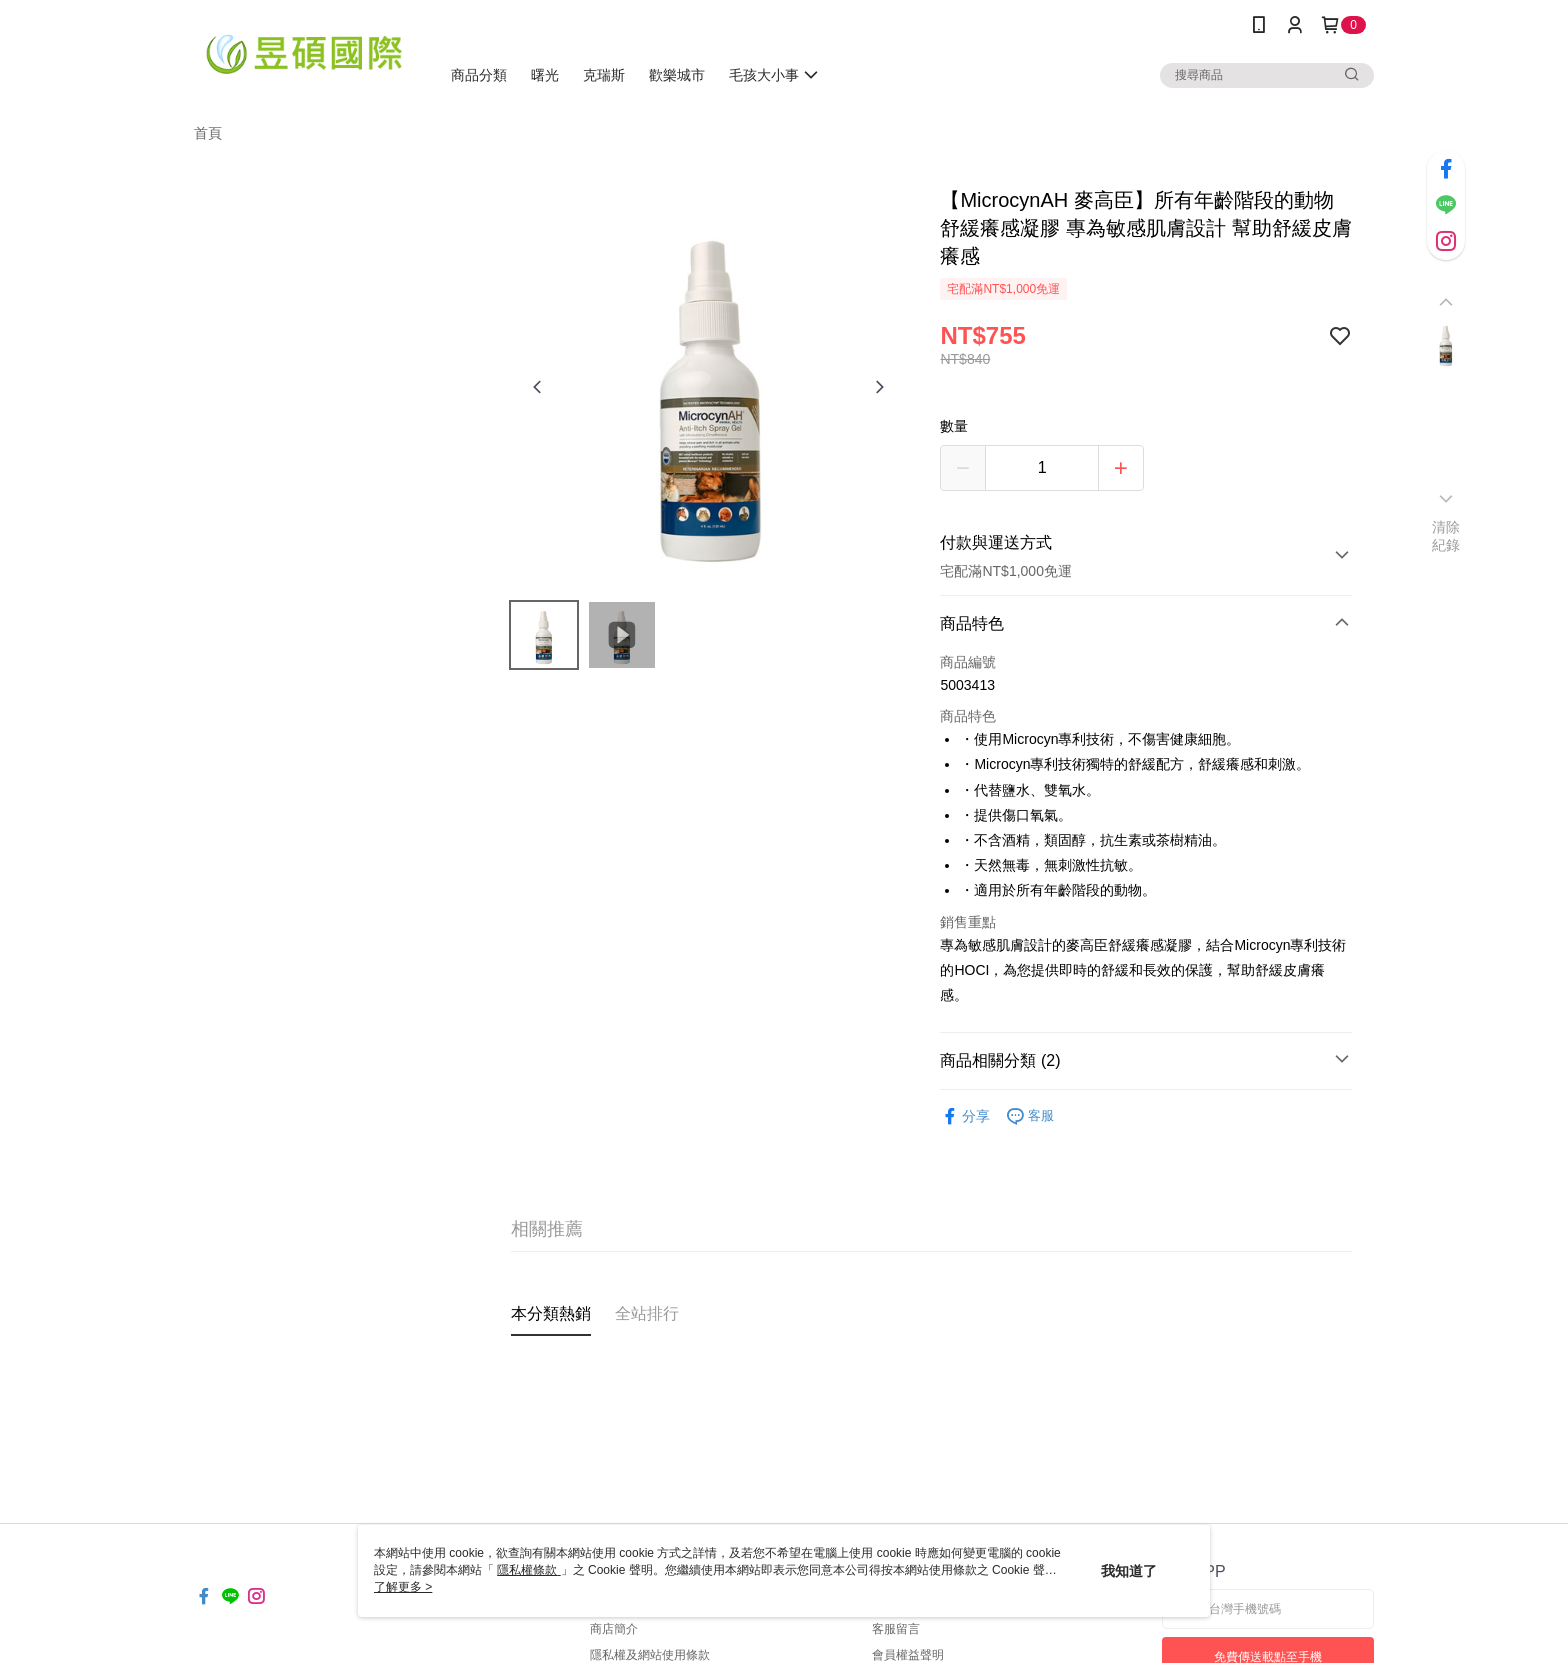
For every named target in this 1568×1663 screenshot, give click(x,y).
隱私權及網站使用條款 (650, 1655)
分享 (965, 1116)
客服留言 (896, 1629)
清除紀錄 (1446, 536)
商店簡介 (614, 1629)
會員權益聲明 (908, 1655)
